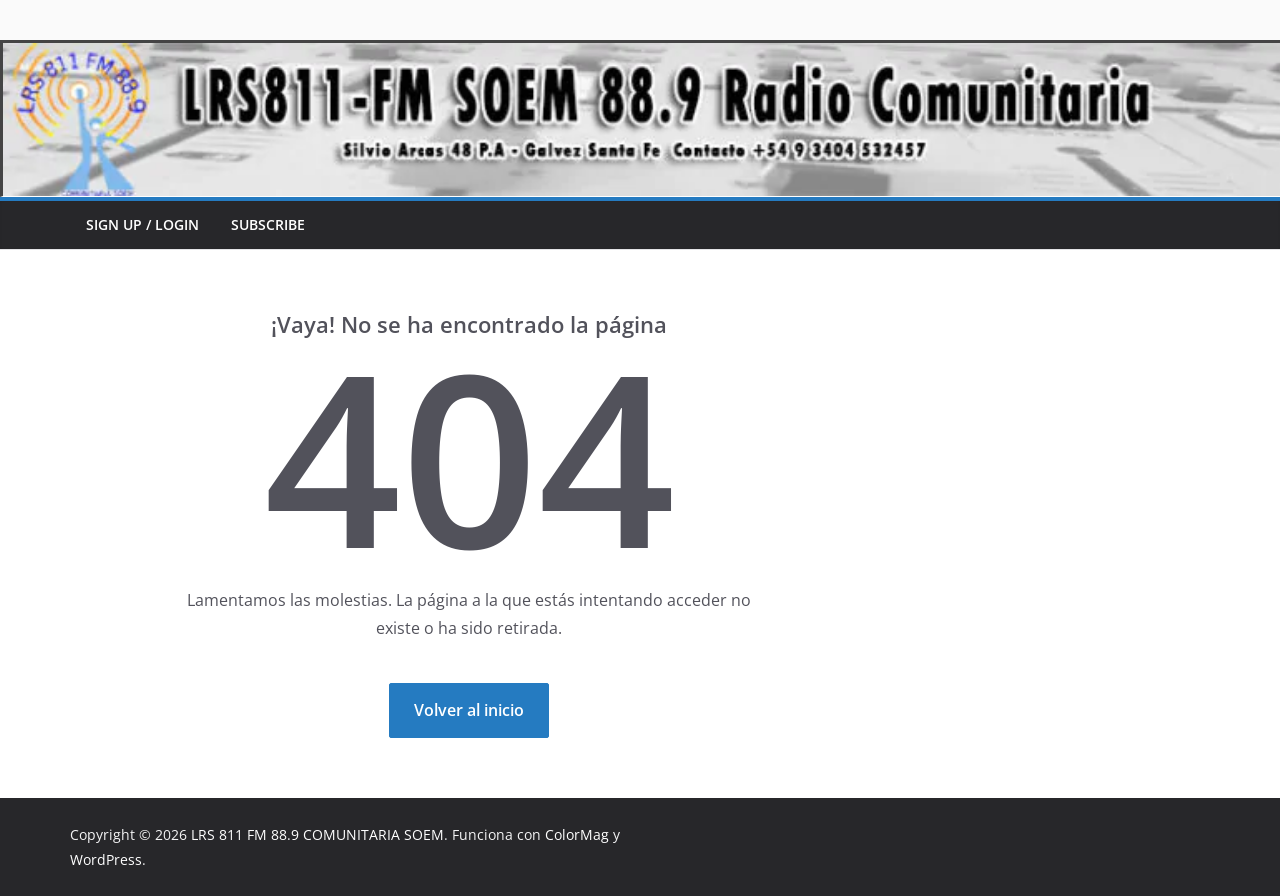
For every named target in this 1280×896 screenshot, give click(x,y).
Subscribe (268, 224)
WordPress (106, 859)
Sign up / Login (142, 224)
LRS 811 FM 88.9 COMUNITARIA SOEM (317, 834)
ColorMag (577, 834)
